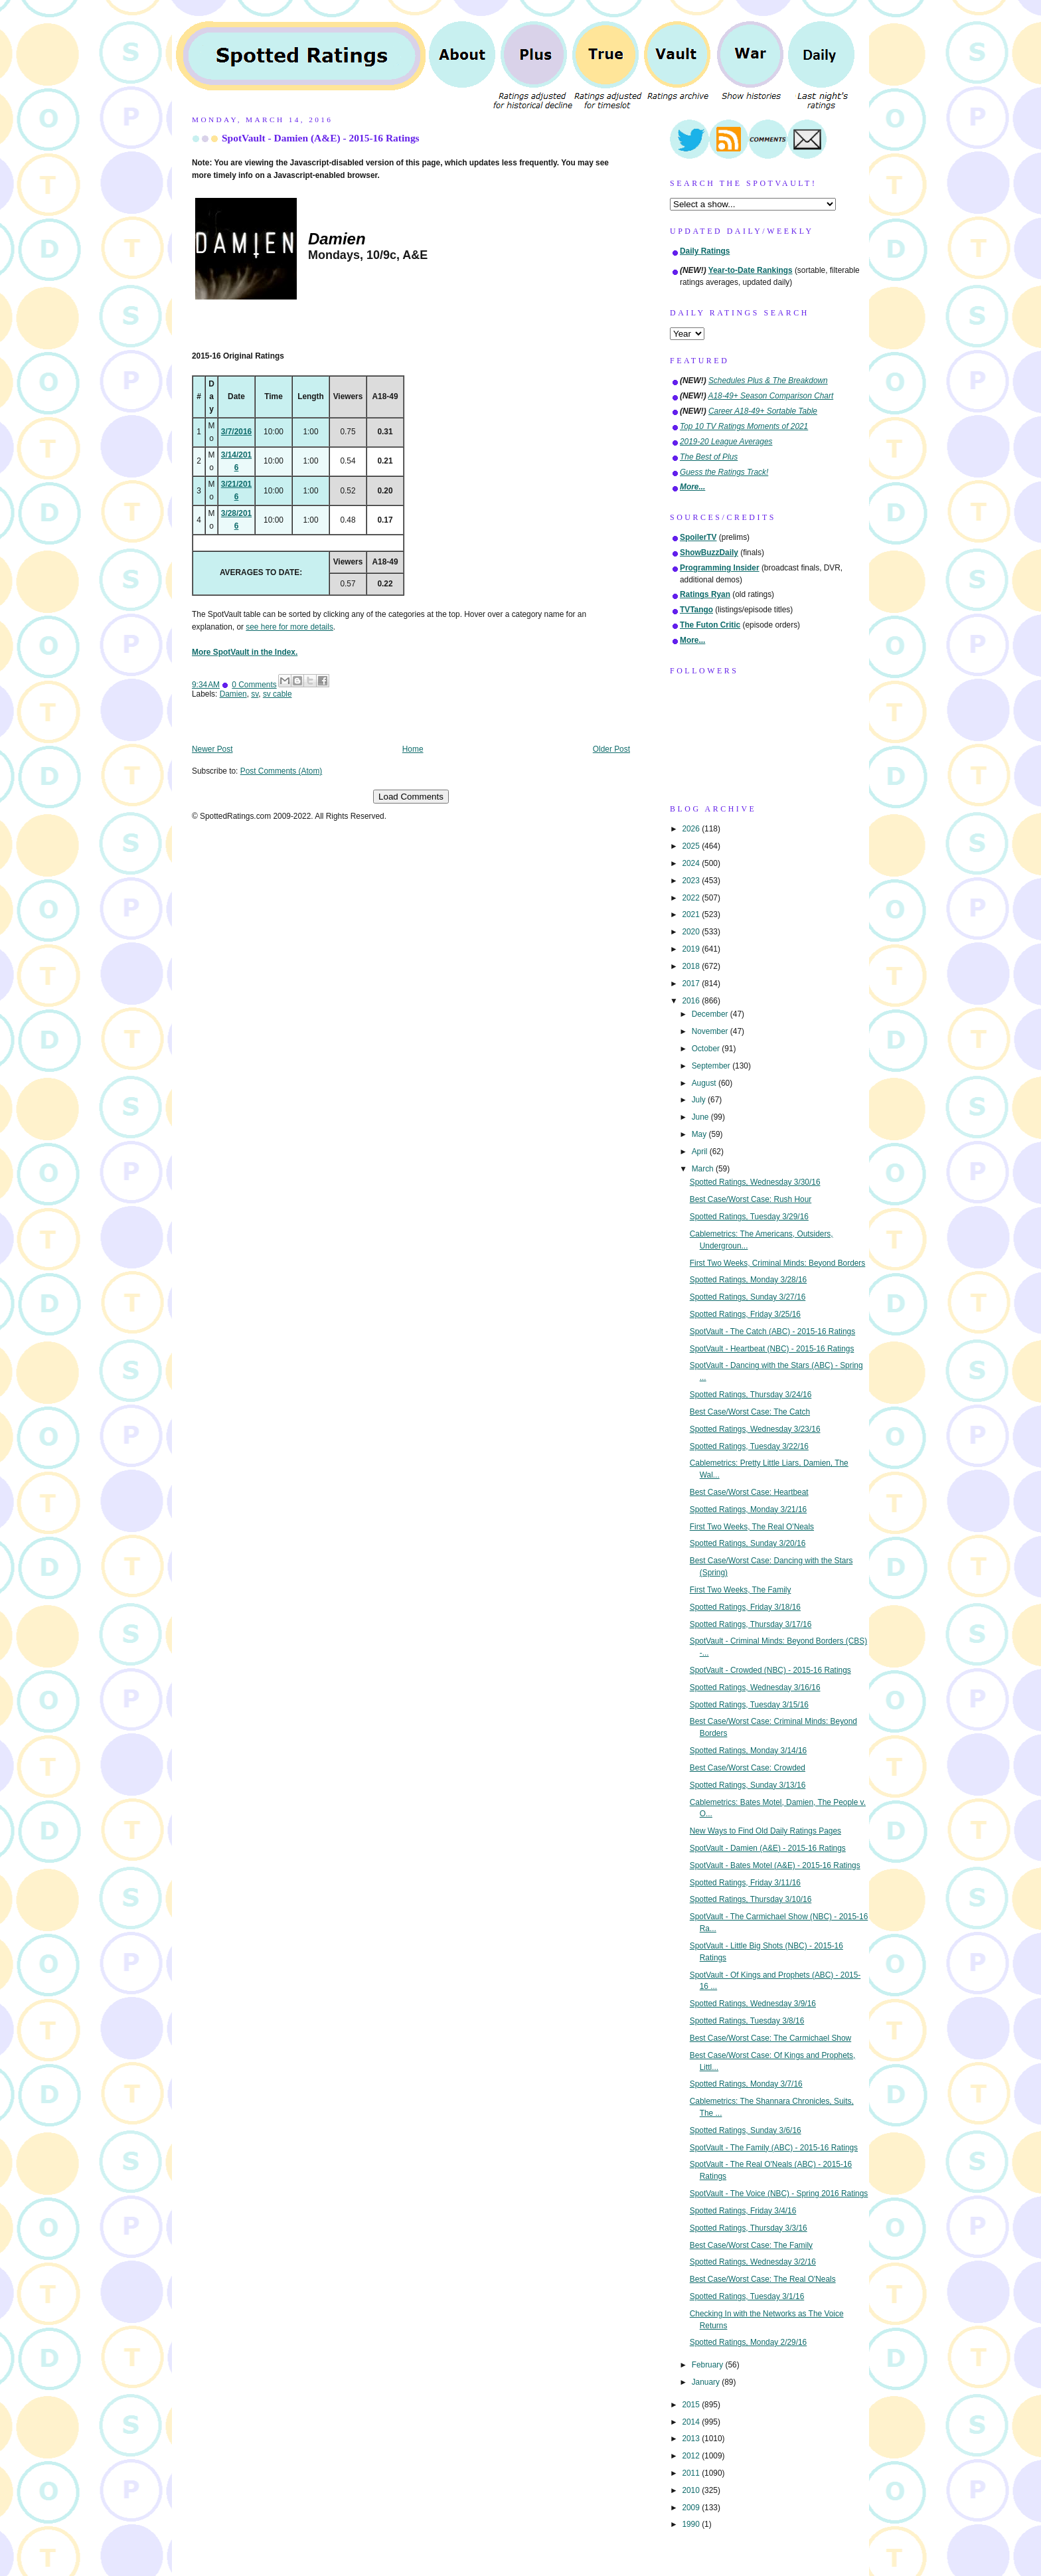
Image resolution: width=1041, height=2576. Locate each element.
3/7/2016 (236, 431)
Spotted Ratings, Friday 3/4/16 (743, 2210)
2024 (692, 863)
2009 (692, 2507)
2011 (692, 2473)
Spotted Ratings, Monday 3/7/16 (746, 2084)
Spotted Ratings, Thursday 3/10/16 (751, 1899)
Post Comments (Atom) (281, 771)
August (705, 1083)
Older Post (611, 749)
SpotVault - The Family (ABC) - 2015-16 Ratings (774, 2147)
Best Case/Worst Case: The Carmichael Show (770, 2038)
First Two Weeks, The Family (740, 1589)
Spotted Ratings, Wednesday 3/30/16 (755, 1182)
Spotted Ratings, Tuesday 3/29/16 (749, 1216)
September (712, 1066)
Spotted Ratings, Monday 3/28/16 (748, 1279)
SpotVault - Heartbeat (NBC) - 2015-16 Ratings (772, 1348)
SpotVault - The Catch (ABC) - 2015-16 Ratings (772, 1331)
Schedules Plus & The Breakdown (768, 380)
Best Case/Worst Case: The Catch (750, 1412)
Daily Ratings (705, 251)
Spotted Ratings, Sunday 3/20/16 (748, 1543)
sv (254, 694)
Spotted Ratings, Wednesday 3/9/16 (753, 2003)
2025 (692, 846)
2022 (692, 897)
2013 (692, 2438)
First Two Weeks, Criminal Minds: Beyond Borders (778, 1263)
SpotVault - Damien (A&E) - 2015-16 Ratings (321, 137)
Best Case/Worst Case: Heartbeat (749, 1492)
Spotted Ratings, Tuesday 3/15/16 (749, 1704)
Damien (233, 694)
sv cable (277, 694)
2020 (692, 931)
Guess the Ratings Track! (724, 472)
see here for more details (289, 627)
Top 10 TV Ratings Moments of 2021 (744, 426)
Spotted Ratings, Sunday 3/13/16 (748, 1785)
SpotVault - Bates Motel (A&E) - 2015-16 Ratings (775, 1865)
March (704, 1168)
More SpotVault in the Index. (244, 652)
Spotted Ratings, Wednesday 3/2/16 (753, 2262)
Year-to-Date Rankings (750, 270)
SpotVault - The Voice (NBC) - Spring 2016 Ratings (779, 2193)
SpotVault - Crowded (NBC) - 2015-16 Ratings (770, 1670)
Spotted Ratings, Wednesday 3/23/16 (755, 1429)
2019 (692, 949)
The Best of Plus (709, 457)
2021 (692, 914)
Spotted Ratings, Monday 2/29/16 (748, 2342)
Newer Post (212, 749)
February (709, 2364)
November (711, 1031)
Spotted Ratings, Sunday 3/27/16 (748, 1297)
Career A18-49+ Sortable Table (762, 411)
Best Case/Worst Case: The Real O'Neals (763, 2279)
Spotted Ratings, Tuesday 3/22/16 (749, 1446)
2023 (692, 880)
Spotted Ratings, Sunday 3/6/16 (745, 2130)
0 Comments (254, 684)
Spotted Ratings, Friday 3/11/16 (745, 1882)
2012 (692, 2455)
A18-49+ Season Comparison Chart (771, 395)
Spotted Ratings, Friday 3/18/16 (745, 1607)
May (700, 1134)
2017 (692, 983)
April (701, 1151)
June (701, 1117)
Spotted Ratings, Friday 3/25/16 (745, 1314)
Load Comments (410, 797)
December (711, 1014)
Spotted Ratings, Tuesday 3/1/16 (747, 2296)
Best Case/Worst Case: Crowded (747, 1767)
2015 (692, 2404)
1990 (692, 2524)
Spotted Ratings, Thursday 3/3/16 (748, 2228)
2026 (692, 828)
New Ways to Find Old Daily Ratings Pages (765, 1831)
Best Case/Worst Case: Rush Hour (751, 1199)
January (707, 2382)
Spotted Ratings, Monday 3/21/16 (748, 1509)
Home (413, 749)
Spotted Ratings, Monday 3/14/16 (748, 1750)
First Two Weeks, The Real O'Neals (752, 1526)
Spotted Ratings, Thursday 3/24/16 (751, 1394)
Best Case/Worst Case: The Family (751, 2245)
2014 (692, 2422)
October (707, 1048)
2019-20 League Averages (726, 441)
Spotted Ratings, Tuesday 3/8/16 (747, 2020)
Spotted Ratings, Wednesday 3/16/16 (755, 1687)
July (700, 1099)
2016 (692, 1000)
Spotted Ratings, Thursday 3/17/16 (751, 1624)
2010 (692, 2490)
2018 (692, 966)
